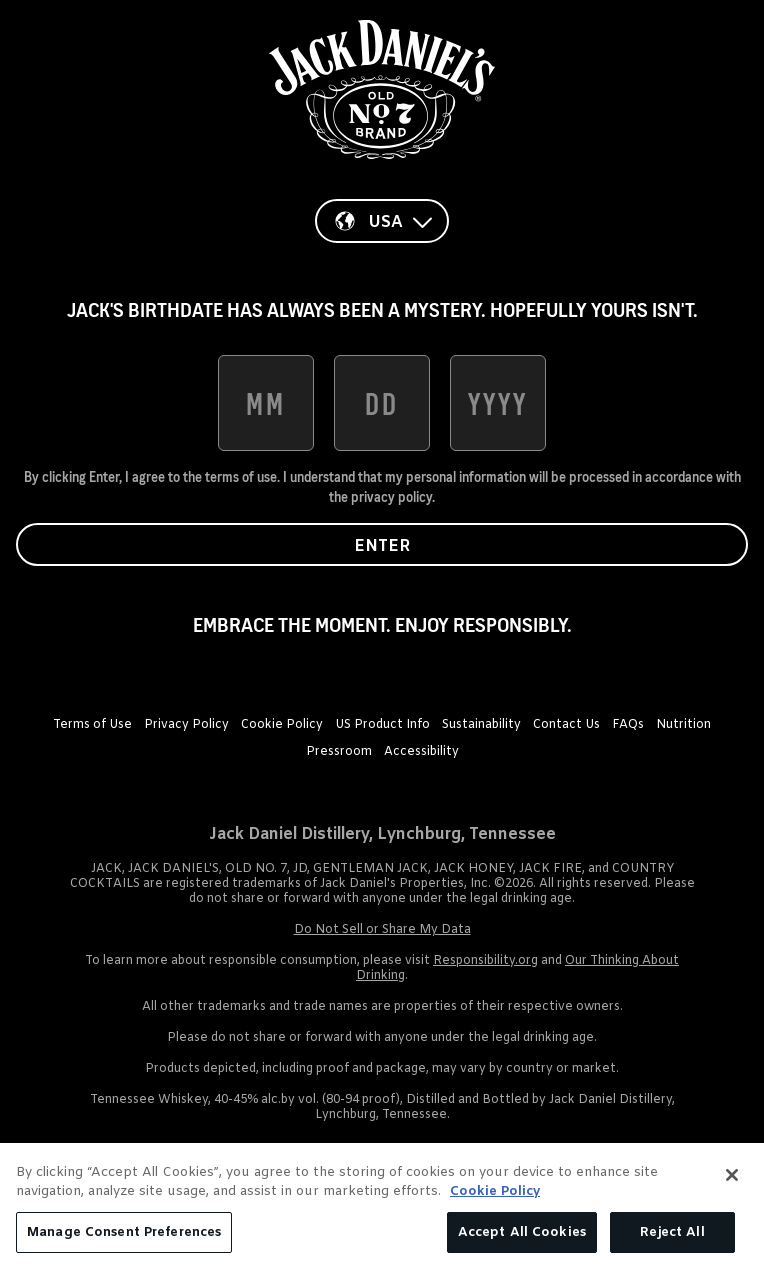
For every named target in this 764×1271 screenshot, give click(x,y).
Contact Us (566, 725)
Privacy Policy (186, 725)
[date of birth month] (266, 403)
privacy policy (391, 497)
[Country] (382, 221)
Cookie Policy (282, 725)
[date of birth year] (498, 403)
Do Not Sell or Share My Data (382, 930)
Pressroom (339, 752)
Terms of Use (92, 725)
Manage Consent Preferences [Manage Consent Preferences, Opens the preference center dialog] (124, 1239)
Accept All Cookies (522, 1239)
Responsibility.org (485, 961)
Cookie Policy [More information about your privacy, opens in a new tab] (495, 1198)
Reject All (672, 1239)
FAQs (628, 725)
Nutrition (683, 725)
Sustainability (481, 725)
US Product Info (382, 725)
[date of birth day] (382, 403)
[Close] (732, 1182)
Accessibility (421, 752)
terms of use (241, 477)
